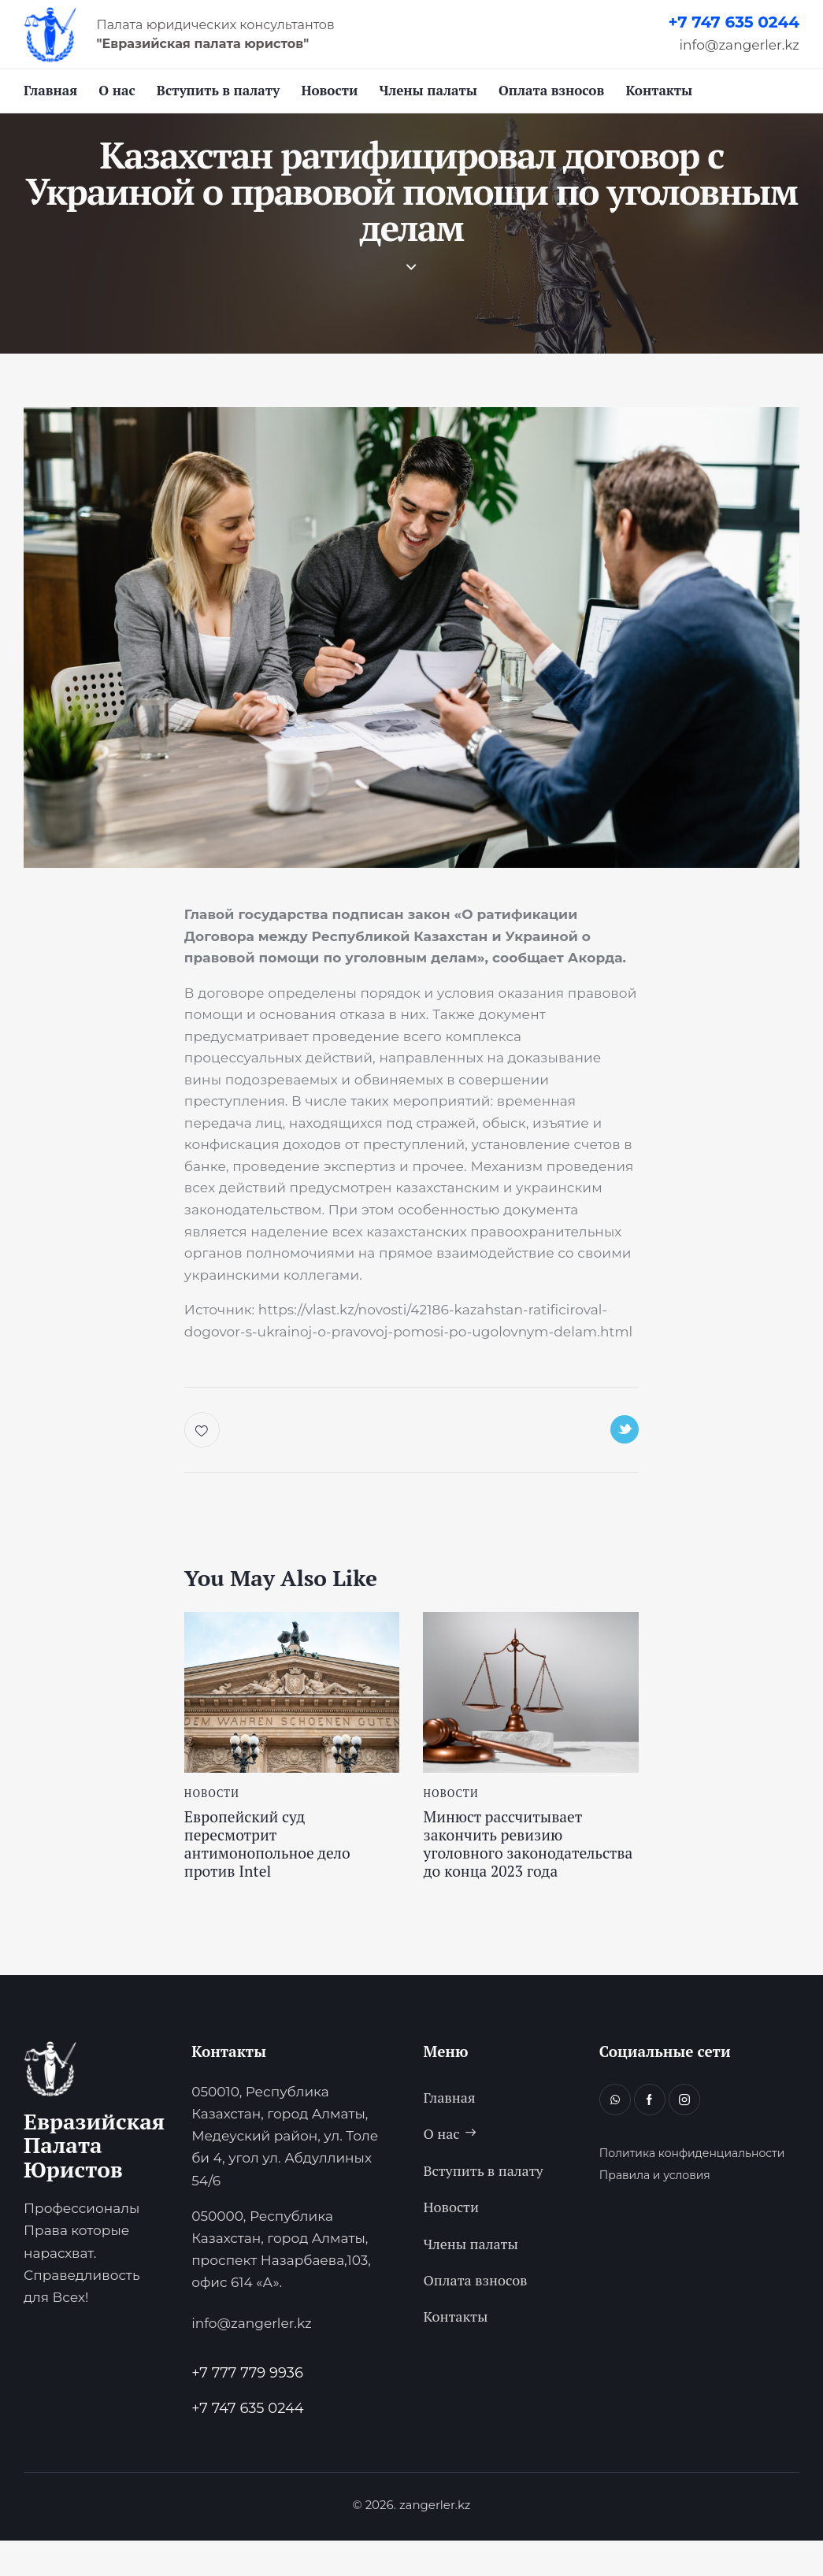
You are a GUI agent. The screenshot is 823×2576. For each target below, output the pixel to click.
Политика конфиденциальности (692, 2190)
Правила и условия (654, 2212)
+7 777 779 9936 (247, 2409)
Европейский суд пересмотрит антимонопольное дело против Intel (278, 1854)
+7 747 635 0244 (733, 22)
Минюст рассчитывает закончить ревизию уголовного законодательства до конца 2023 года (513, 1865)
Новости (211, 1799)
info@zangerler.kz (739, 45)
